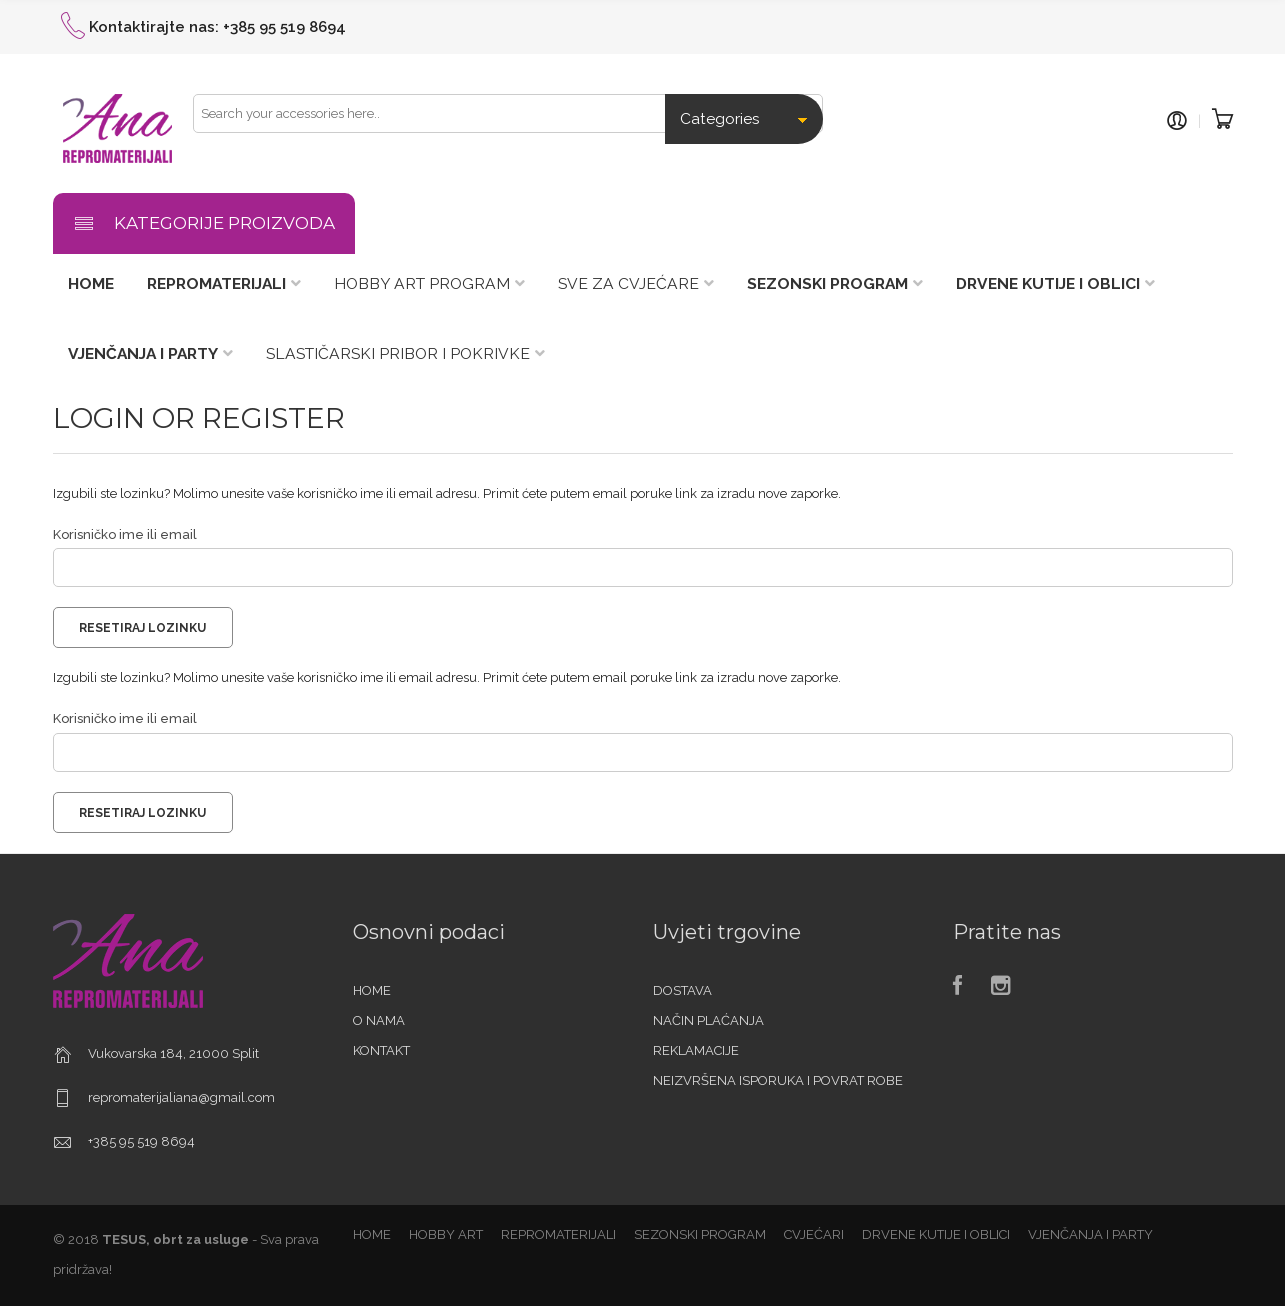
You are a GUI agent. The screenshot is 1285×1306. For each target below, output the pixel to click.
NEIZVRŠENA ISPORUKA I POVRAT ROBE (778, 1080)
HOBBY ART (446, 1234)
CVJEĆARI (814, 1234)
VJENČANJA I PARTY (1090, 1234)
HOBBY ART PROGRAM (422, 283)
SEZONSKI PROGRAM (700, 1234)
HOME (372, 990)
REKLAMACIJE (696, 1050)
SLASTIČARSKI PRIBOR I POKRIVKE (398, 353)
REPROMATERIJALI (558, 1234)
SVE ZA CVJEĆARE (628, 283)
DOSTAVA (682, 990)
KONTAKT (381, 1050)
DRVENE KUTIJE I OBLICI (936, 1234)
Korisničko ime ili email (125, 534)
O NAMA (379, 1020)
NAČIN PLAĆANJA (708, 1020)
